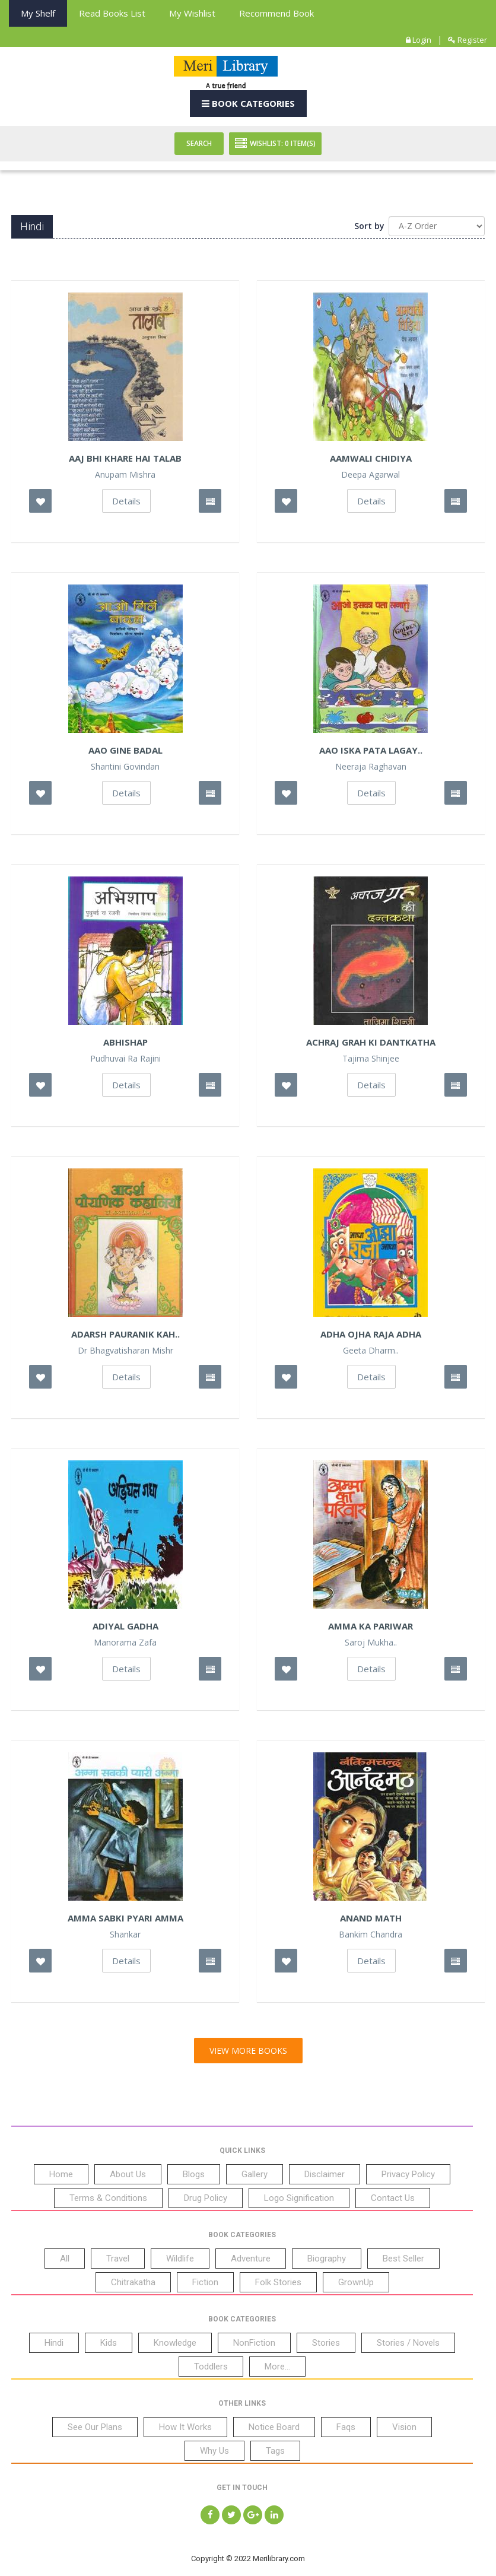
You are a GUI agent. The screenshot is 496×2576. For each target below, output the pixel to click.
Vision (404, 2427)
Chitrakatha (133, 2282)
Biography (326, 2258)
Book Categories (248, 103)
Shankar (125, 1934)
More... (277, 2366)
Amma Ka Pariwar (370, 1626)
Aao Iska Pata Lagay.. (370, 750)
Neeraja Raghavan (370, 766)
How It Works (185, 2427)
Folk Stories (278, 2282)
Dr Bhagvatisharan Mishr (125, 1350)
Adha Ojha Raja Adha (370, 1334)
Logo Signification (299, 2198)
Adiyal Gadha (125, 1626)
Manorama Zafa (125, 1642)
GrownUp (356, 2282)
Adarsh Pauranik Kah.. (125, 1334)
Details (126, 501)
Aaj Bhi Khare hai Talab (125, 458)
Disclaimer (324, 2174)
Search (199, 143)
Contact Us (393, 2198)
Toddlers (211, 2366)
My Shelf (38, 13)
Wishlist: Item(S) (275, 144)
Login (418, 39)
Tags (275, 2450)
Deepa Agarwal (370, 474)
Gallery (254, 2174)
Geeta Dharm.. (371, 1350)
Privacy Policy (408, 2174)
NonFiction (254, 2342)
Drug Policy (205, 2198)
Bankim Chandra (370, 1934)
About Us (128, 2174)
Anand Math (371, 1918)
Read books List (112, 13)
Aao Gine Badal (125, 750)
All (64, 2258)
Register (467, 39)
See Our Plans (95, 2427)
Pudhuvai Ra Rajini (125, 1058)
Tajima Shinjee (370, 1058)
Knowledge (175, 2342)
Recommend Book (276, 13)
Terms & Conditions (108, 2198)
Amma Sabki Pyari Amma (125, 1918)
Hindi (53, 2342)
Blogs (194, 2174)
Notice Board (274, 2427)
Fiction (205, 2282)
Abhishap (125, 1042)
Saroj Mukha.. (371, 1642)
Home (61, 2174)
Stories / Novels (408, 2342)
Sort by (369, 225)
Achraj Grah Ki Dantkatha (370, 1042)
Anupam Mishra (125, 474)
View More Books (248, 2050)
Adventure (251, 2258)
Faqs (345, 2427)
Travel (117, 2258)
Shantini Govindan (125, 766)
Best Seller (403, 2258)
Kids (108, 2342)
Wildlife (180, 2258)
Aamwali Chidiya (371, 458)
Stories (326, 2342)
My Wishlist (192, 13)
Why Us (214, 2450)
